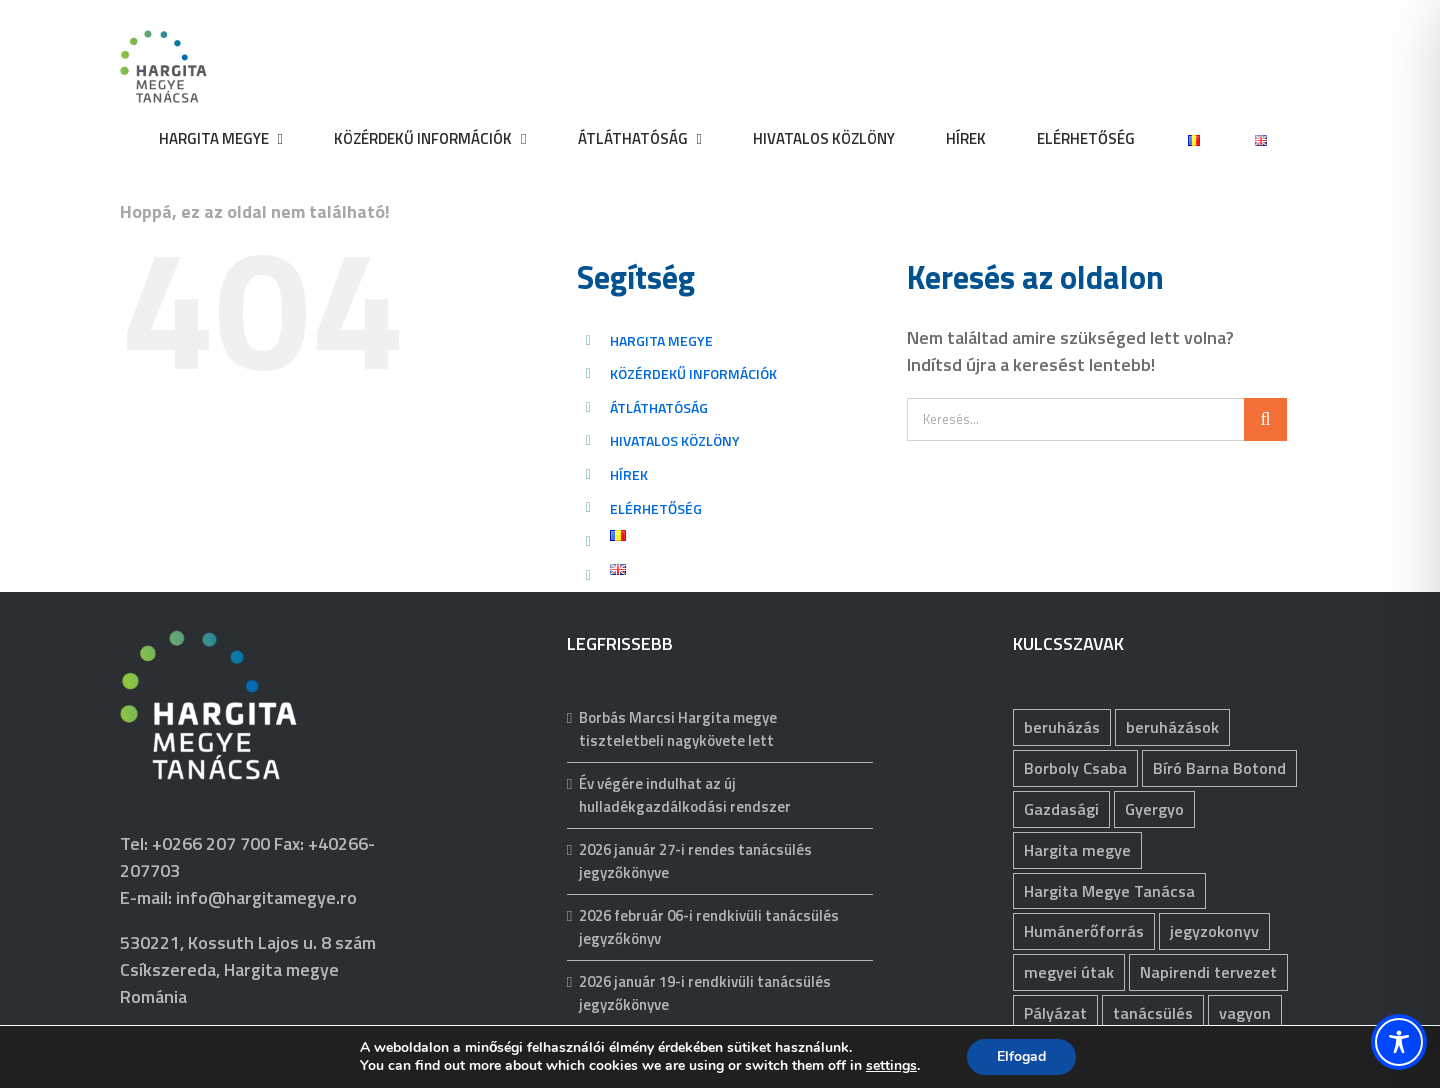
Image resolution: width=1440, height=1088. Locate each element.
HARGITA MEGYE (661, 340)
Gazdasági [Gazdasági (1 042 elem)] (1061, 809)
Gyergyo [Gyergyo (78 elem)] (1154, 809)
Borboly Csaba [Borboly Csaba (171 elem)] (1075, 768)
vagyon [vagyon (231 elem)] (1245, 1013)
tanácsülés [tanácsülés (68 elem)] (1153, 1013)
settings (891, 1066)
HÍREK (629, 474)
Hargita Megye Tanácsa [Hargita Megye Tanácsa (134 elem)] (1109, 891)
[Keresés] (1265, 419)
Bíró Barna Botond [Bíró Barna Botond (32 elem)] (1219, 768)
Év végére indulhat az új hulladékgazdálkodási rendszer (685, 795)
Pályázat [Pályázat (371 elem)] (1055, 1013)
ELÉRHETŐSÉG (656, 508)
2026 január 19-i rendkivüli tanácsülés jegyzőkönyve (705, 993)
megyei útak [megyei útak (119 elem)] (1069, 972)
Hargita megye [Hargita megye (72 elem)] (1077, 850)
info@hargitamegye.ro (266, 897)
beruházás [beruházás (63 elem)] (1062, 727)
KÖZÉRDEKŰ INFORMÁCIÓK (693, 373)
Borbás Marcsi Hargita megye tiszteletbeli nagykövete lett (678, 729)
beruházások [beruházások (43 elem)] (1172, 727)
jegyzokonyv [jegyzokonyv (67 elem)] (1214, 931)
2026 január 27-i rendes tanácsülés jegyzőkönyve (695, 861)
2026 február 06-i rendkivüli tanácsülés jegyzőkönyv (709, 927)
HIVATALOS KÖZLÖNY (675, 440)
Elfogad (1021, 1056)
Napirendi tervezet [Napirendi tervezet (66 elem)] (1208, 972)
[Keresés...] (1075, 419)
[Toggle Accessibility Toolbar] (1399, 1042)
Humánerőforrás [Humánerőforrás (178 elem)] (1084, 931)
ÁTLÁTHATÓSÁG (659, 407)
